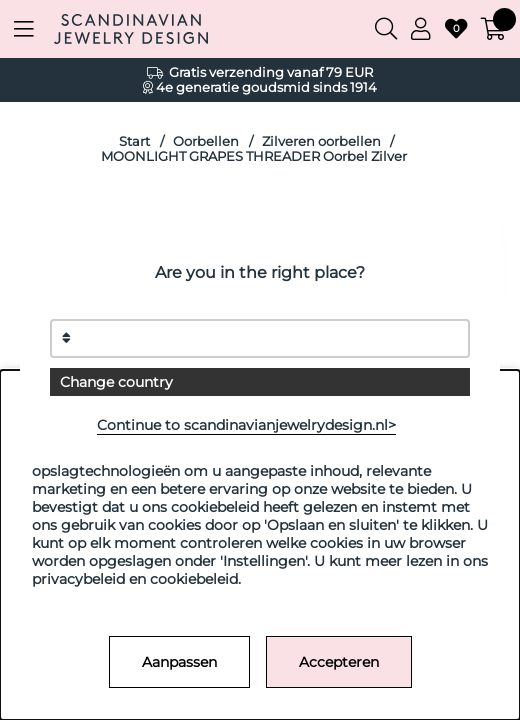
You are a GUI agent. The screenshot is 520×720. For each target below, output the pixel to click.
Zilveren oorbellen (321, 141)
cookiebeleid (194, 579)
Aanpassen (179, 662)
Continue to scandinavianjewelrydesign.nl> (246, 425)
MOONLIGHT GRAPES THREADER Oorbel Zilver (254, 156)
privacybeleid (78, 579)
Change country (116, 382)
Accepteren (339, 662)
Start (134, 141)
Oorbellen (206, 141)
